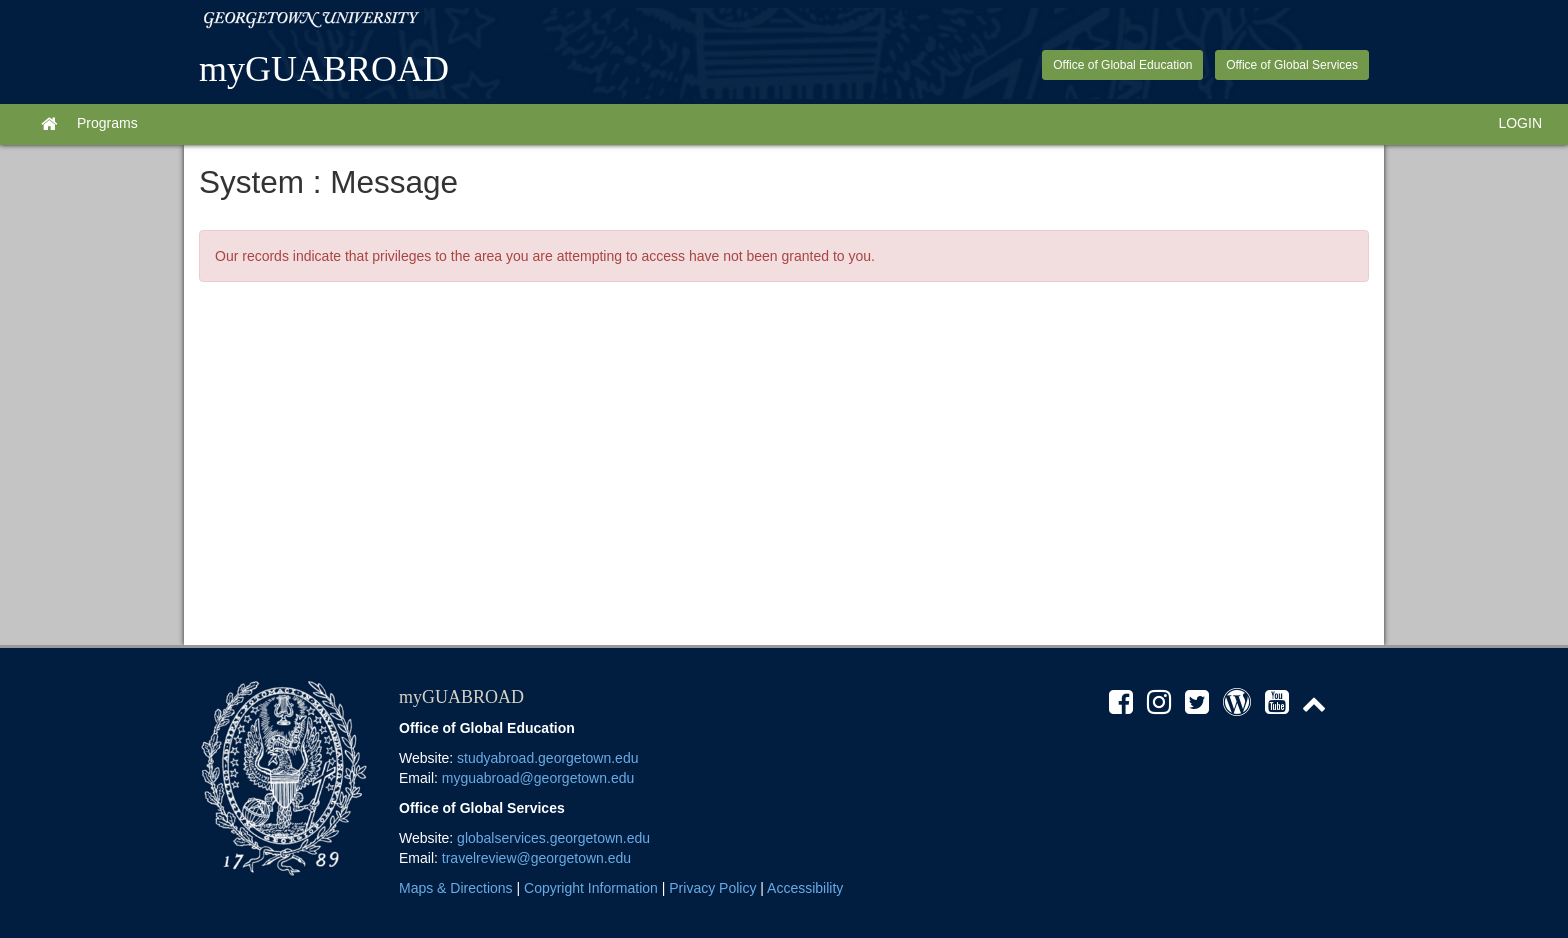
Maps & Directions (456, 888)
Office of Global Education (1122, 65)
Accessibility (805, 888)
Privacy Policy (712, 888)
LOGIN (1520, 123)
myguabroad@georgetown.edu (538, 778)
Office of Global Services (1292, 65)
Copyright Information (591, 888)
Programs (107, 123)
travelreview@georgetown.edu (536, 858)
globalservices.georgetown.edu (553, 838)
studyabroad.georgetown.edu (547, 758)
